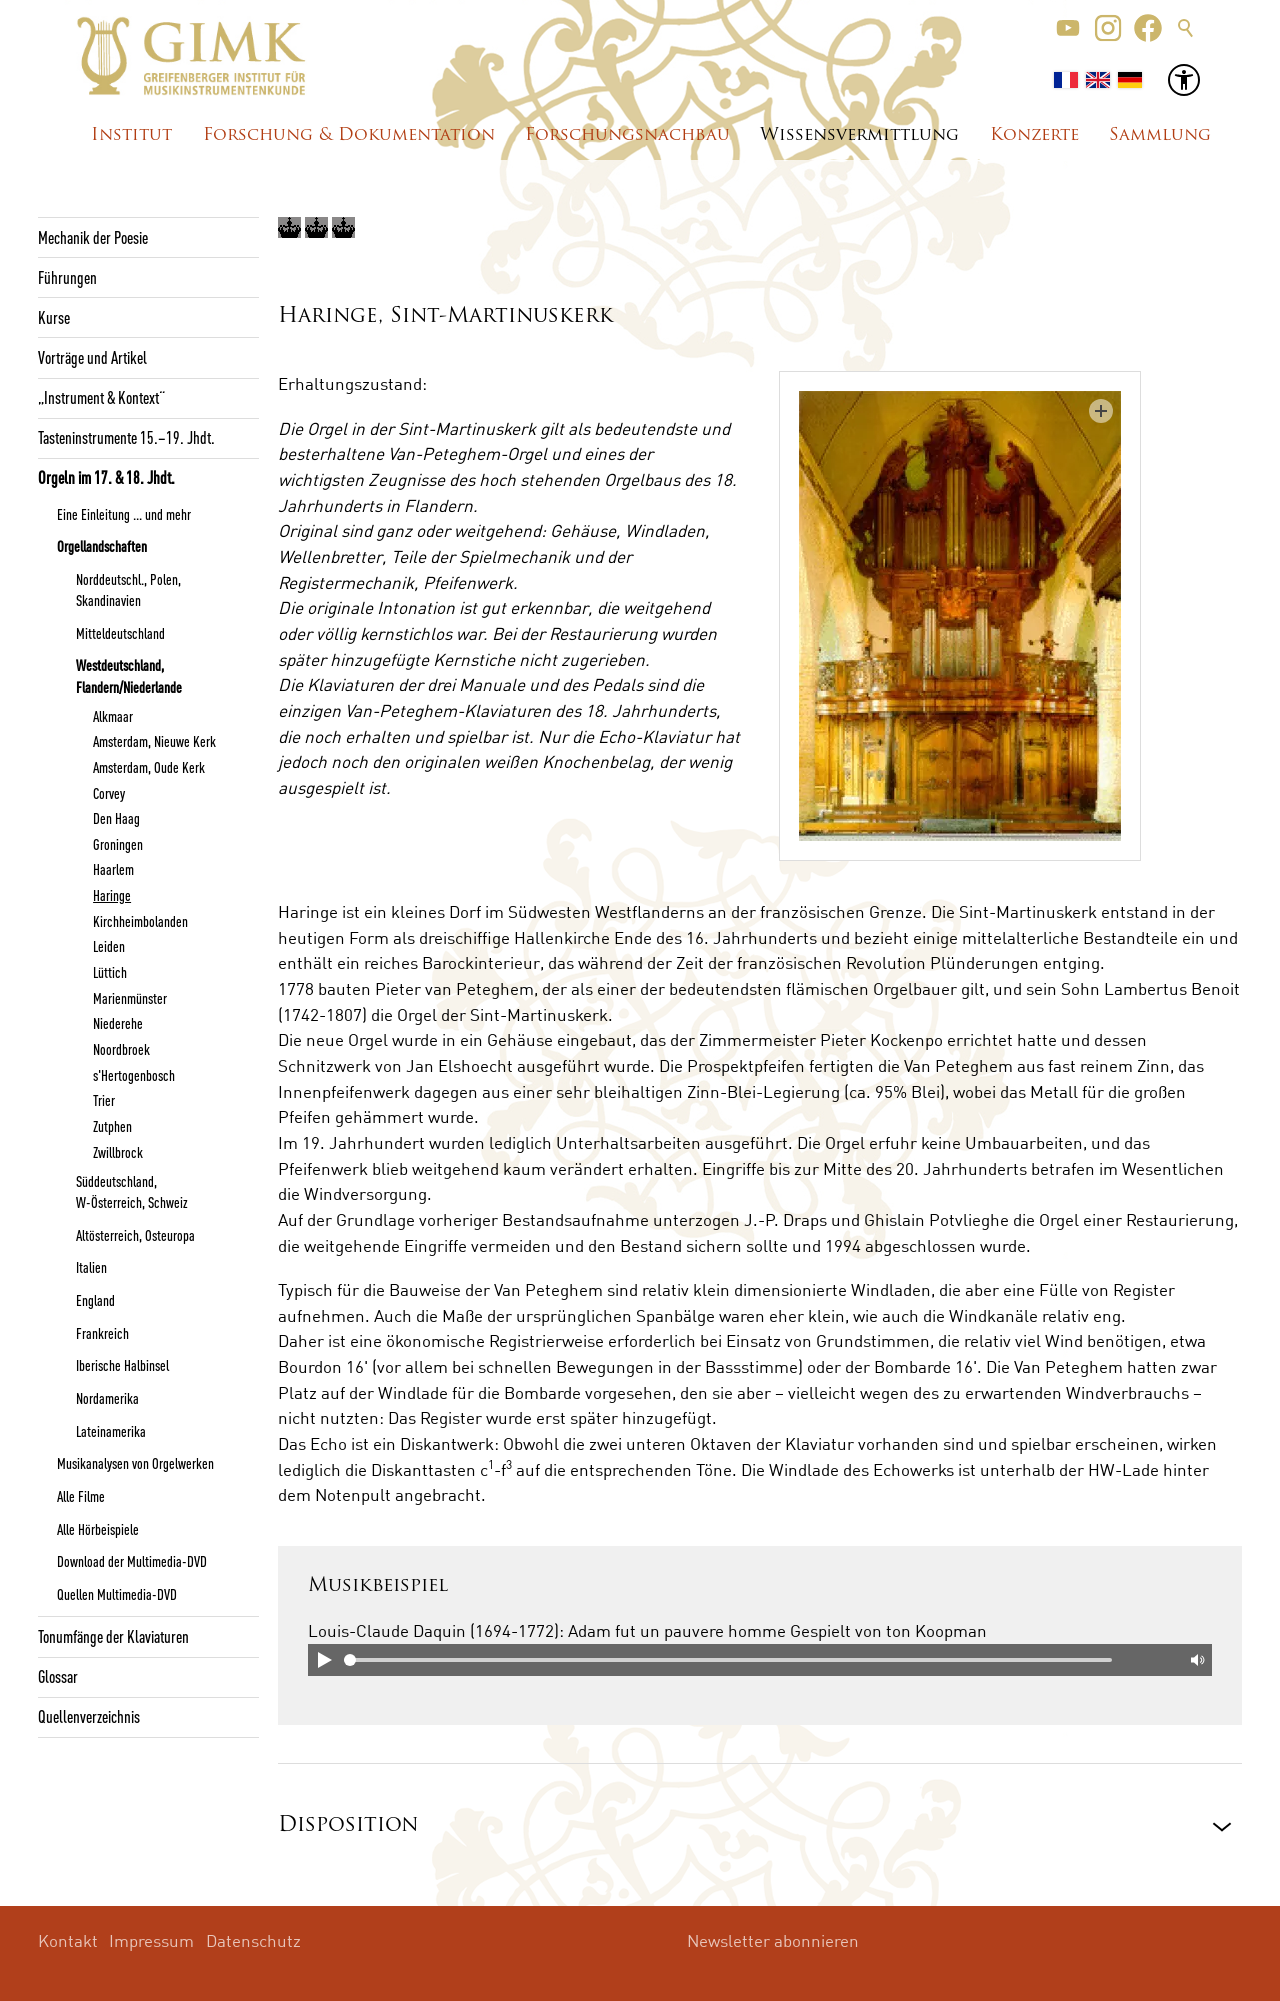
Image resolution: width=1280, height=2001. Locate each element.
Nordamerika (107, 1398)
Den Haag (116, 818)
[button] (1068, 28)
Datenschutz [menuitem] (253, 1940)
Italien (91, 1267)
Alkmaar (113, 716)
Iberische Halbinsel (122, 1365)
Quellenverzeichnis (89, 1716)
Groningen (118, 844)
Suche (1186, 28)
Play (324, 1660)
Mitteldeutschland (120, 633)
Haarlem (113, 869)
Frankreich (102, 1333)
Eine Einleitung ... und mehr (124, 514)
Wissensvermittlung (859, 135)
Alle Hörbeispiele (98, 1529)
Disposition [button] (348, 1825)
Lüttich (110, 972)
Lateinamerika (111, 1431)
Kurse (54, 317)
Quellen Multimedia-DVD (117, 1594)
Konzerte (1034, 135)
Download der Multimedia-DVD (132, 1561)
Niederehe (118, 1023)
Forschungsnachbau (627, 135)
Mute (1196, 1660)
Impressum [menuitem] (151, 1940)
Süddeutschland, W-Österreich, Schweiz (132, 1191)
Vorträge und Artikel (92, 357)
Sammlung (1160, 135)
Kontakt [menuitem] (68, 1940)
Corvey (109, 793)
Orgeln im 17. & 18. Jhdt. (106, 477)
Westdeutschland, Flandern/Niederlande (129, 675)
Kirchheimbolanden (140, 921)
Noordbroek (121, 1049)
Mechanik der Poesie (93, 237)
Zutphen (112, 1126)
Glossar (58, 1676)
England (95, 1300)
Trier (104, 1100)
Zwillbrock (118, 1152)
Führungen (67, 277)
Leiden (109, 946)
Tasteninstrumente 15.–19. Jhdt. (126, 437)
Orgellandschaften (102, 546)
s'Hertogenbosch (134, 1075)
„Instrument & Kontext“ (101, 397)
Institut (131, 135)
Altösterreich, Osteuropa (135, 1235)
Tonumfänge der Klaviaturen (113, 1636)
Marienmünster (130, 998)
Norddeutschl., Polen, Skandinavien (128, 589)
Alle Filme (81, 1496)
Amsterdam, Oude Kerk (149, 767)
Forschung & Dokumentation (349, 135)
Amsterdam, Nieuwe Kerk (154, 741)
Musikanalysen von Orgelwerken (135, 1463)
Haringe (112, 895)
